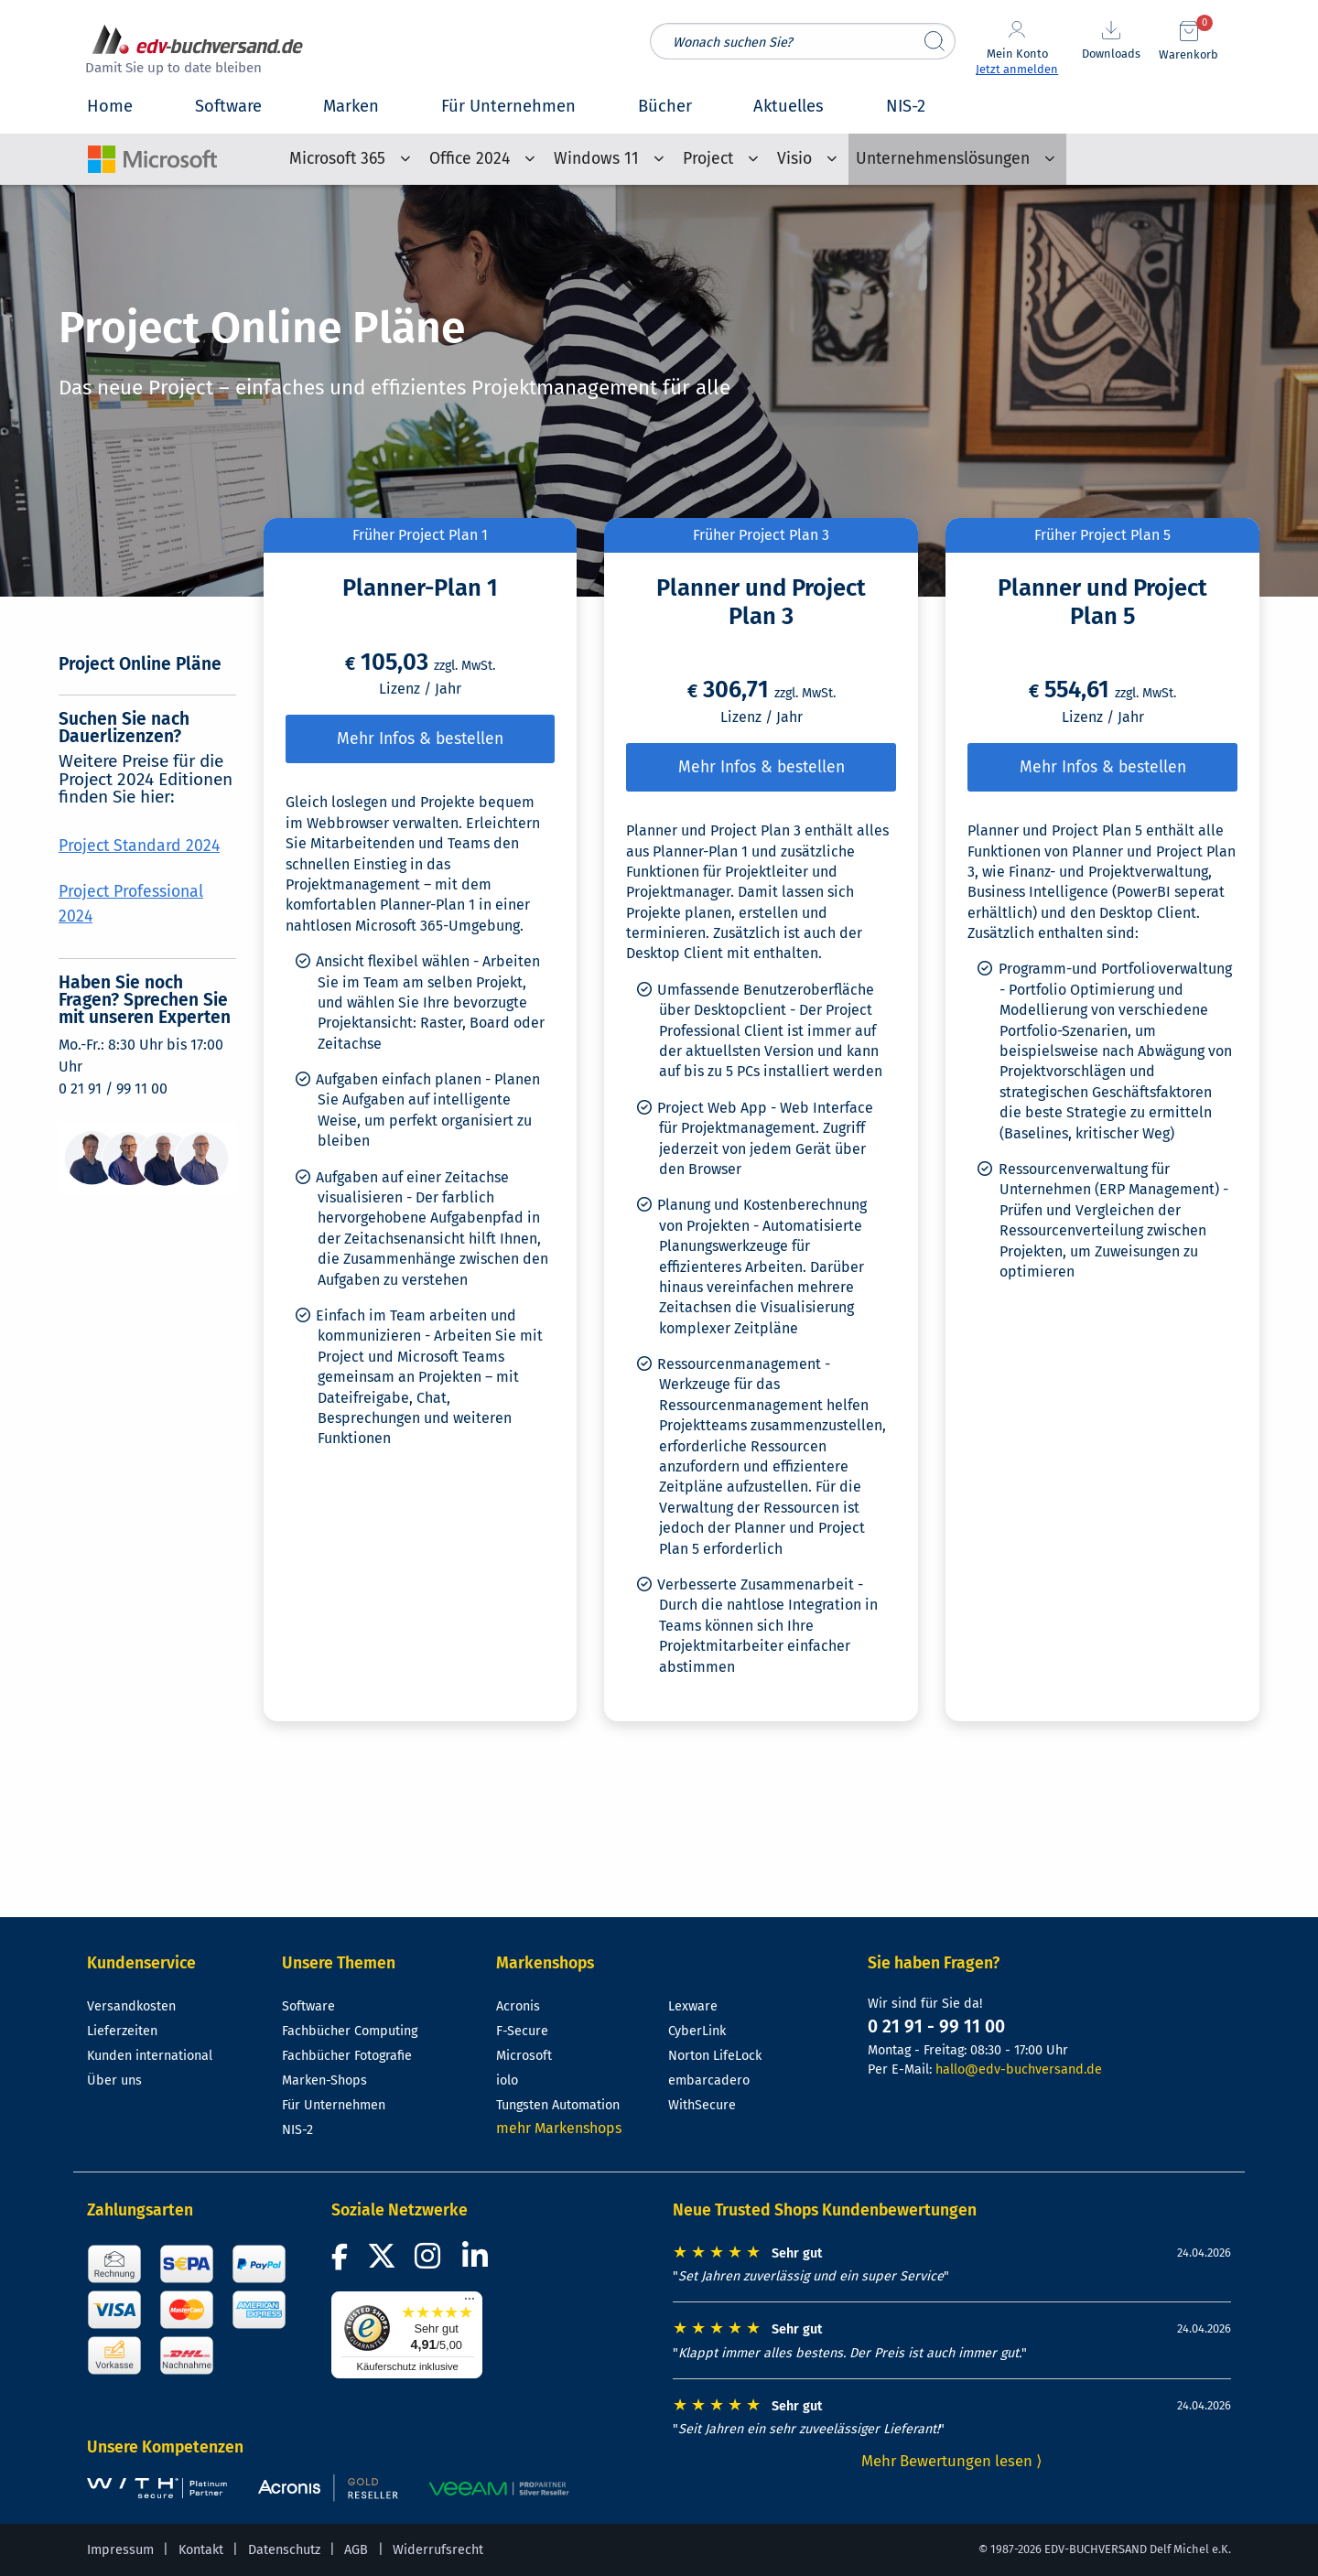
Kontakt (200, 2550)
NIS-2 (297, 2130)
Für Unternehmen (333, 2105)
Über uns (114, 2080)
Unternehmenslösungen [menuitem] (943, 158)
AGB (356, 2550)
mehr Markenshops (558, 2128)
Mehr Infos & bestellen (420, 739)
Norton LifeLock (715, 2056)
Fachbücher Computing (349, 2031)
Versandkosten (131, 2006)
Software (308, 2006)
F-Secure (522, 2031)
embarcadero (709, 2080)
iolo (507, 2080)
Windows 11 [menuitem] (596, 158)
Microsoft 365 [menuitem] (337, 158)
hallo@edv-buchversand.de (1018, 2069)
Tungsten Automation (558, 2105)
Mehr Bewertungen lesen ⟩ (952, 2461)
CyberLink (697, 2031)
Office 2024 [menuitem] (469, 158)
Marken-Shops (324, 2080)
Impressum (120, 2550)
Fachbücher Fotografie (347, 2056)
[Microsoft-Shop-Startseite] (152, 151)
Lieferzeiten (122, 2031)
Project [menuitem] (708, 158)
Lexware (693, 2006)
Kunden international (149, 2056)
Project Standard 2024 (139, 846)
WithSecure (702, 2105)
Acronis (518, 2006)
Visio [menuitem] (794, 158)
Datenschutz (284, 2550)
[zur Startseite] (198, 51)
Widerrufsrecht (438, 2550)
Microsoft (524, 2056)
